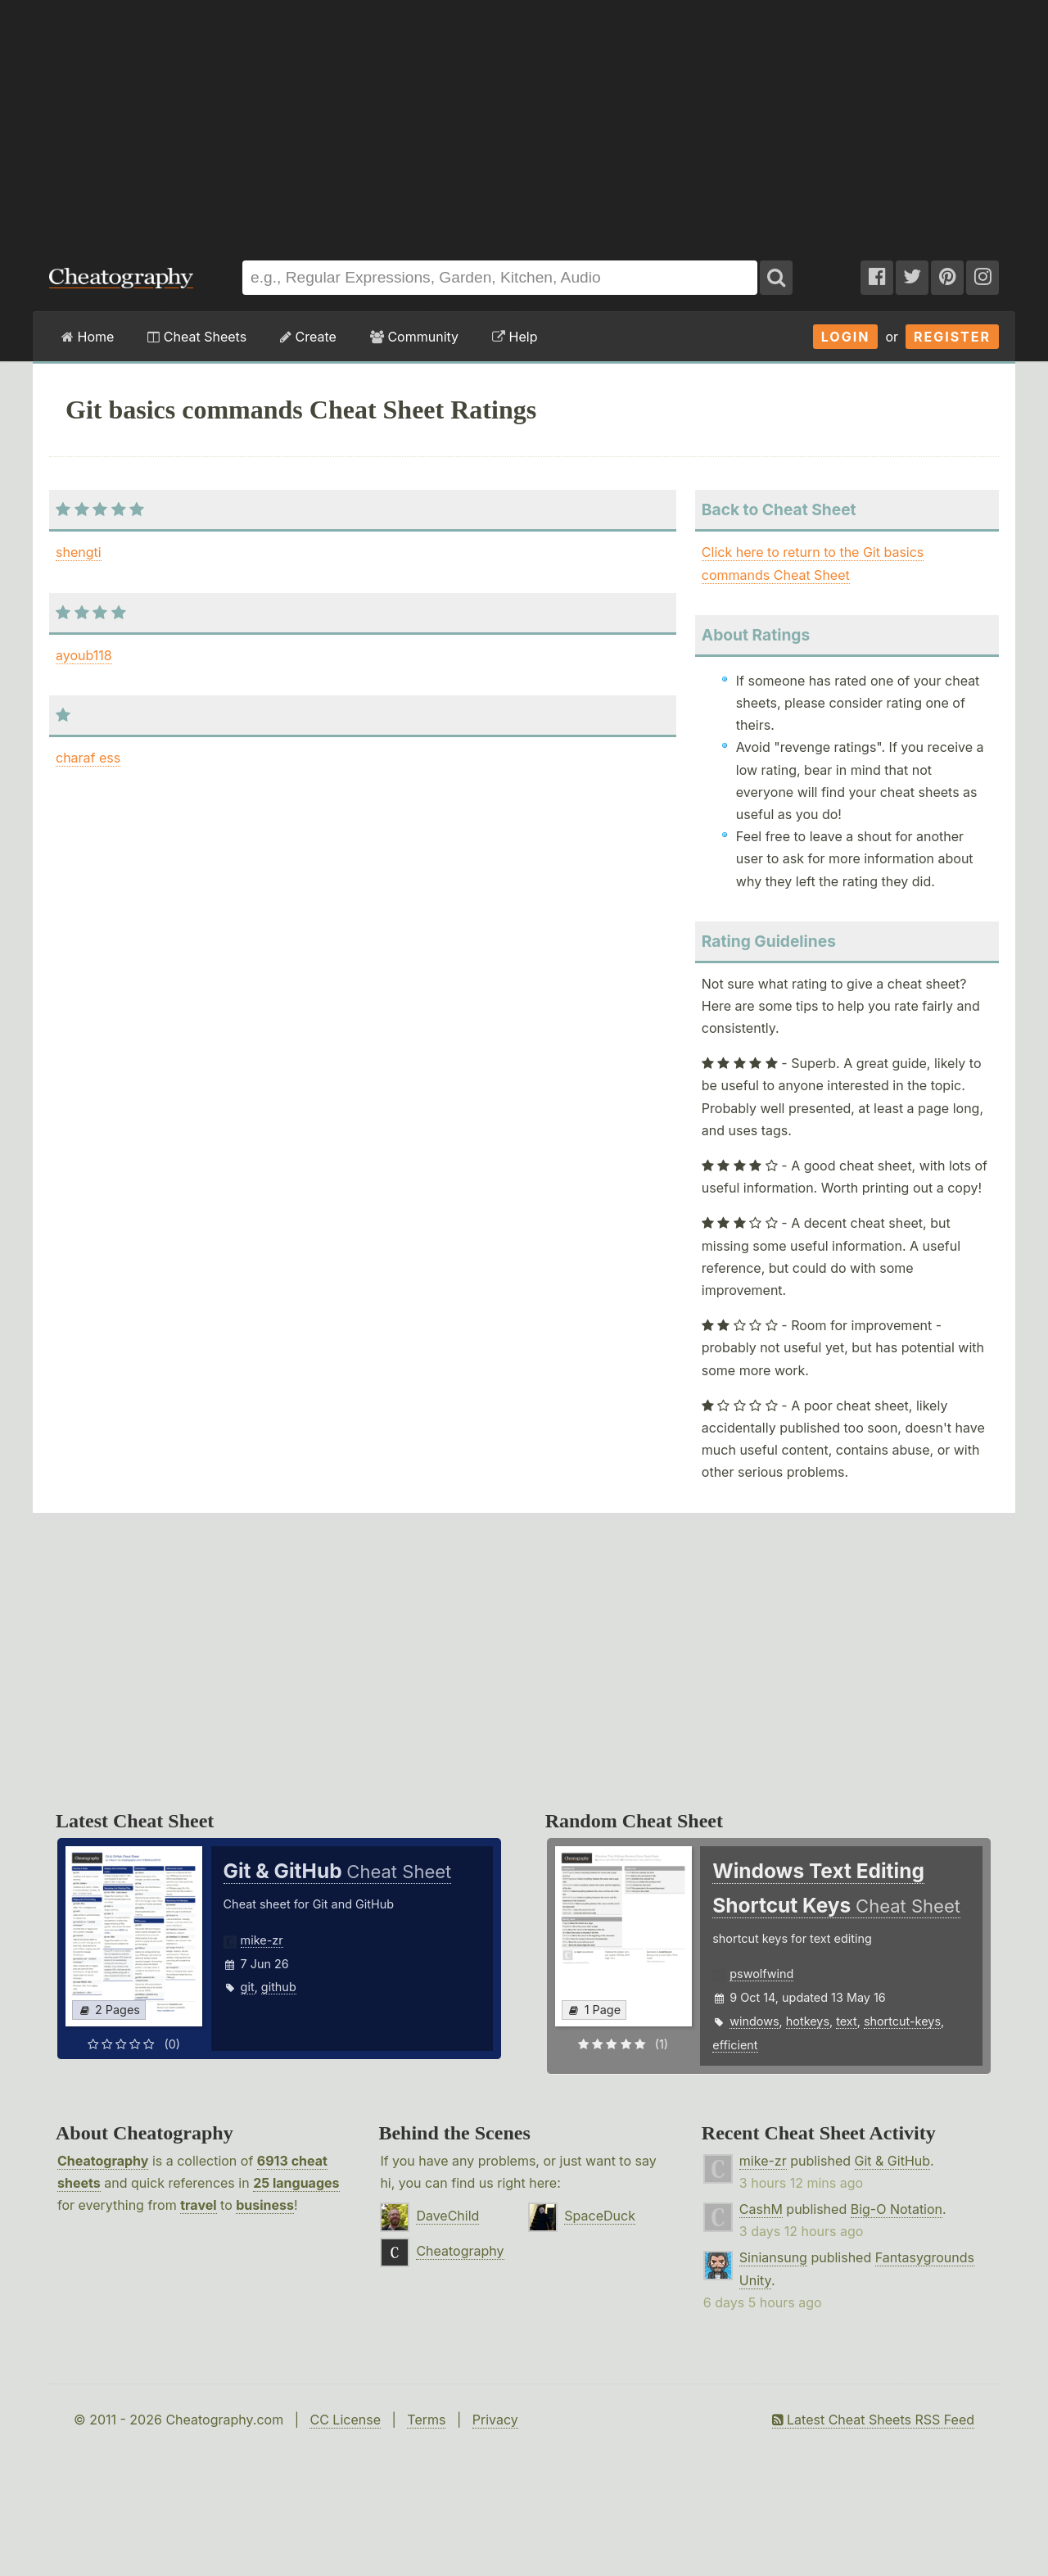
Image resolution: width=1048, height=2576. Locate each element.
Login (845, 336)
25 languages (296, 2183)
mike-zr (262, 1940)
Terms (426, 2419)
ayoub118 (84, 655)
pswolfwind (761, 1974)
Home (87, 336)
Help (514, 336)
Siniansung (773, 2257)
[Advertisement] (524, 122)
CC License (345, 2419)
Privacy (495, 2419)
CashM (761, 2209)
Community (414, 336)
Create (308, 336)
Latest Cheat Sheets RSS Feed (873, 2419)
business (265, 2205)
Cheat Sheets (196, 336)
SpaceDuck (599, 2215)
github (278, 1987)
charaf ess (88, 757)
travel (198, 2205)
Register (952, 336)
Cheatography (102, 2161)
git (248, 1987)
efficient (734, 2045)
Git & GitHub (893, 2161)
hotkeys (807, 2021)
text (846, 2021)
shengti (79, 552)
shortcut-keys (902, 2021)
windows (754, 2021)
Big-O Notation (896, 2209)
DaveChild (447, 2215)
